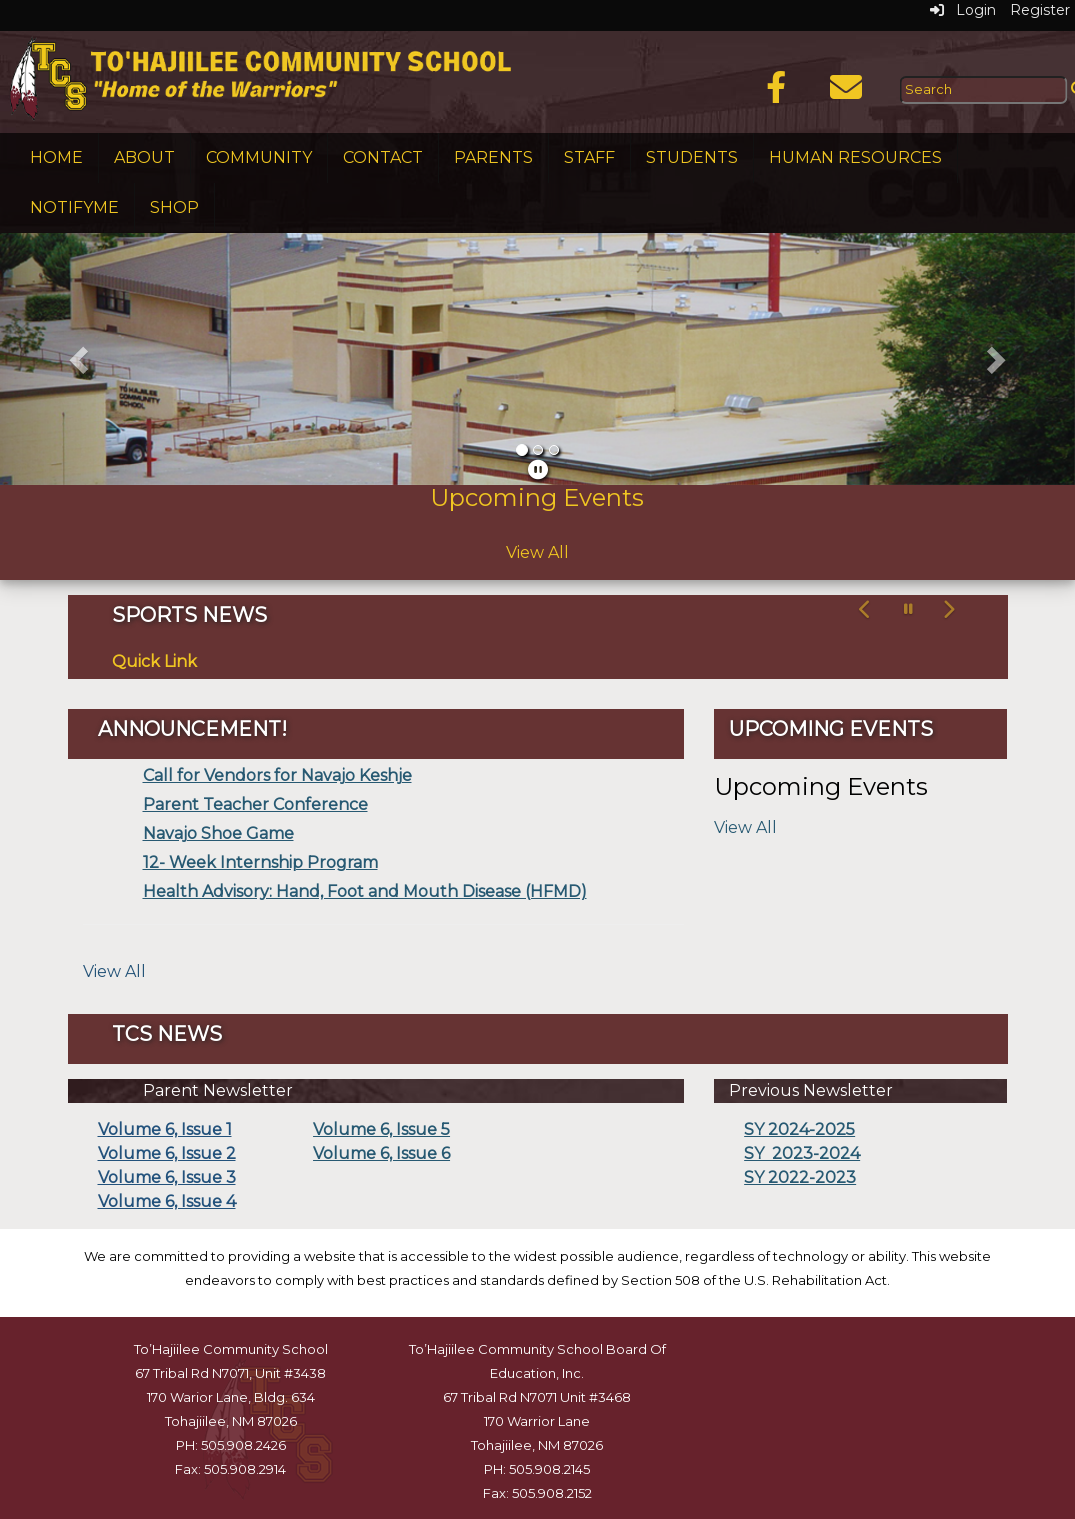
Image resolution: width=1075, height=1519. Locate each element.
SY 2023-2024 (802, 1153)
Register (1040, 10)
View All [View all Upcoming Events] (537, 552)
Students (692, 157)
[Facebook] (776, 93)
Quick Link (154, 661)
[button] (80, 359)
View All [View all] (114, 971)
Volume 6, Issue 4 (167, 1201)
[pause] (538, 470)
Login (963, 10)
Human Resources (855, 157)
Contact (383, 157)
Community (259, 157)
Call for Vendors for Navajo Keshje (277, 775)
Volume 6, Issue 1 (165, 1129)
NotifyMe (74, 207)
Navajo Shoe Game (218, 833)
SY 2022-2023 (800, 1177)
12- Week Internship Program (260, 862)
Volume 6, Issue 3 (167, 1177)
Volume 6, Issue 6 (381, 1153)
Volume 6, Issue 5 (381, 1129)
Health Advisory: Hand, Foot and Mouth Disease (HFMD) (365, 891)
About (144, 157)
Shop (174, 207)
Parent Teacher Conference (255, 804)
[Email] (846, 93)
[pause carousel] (908, 609)
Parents (493, 157)
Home (56, 157)
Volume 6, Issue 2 (167, 1153)
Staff (589, 157)
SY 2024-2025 (799, 1129)
